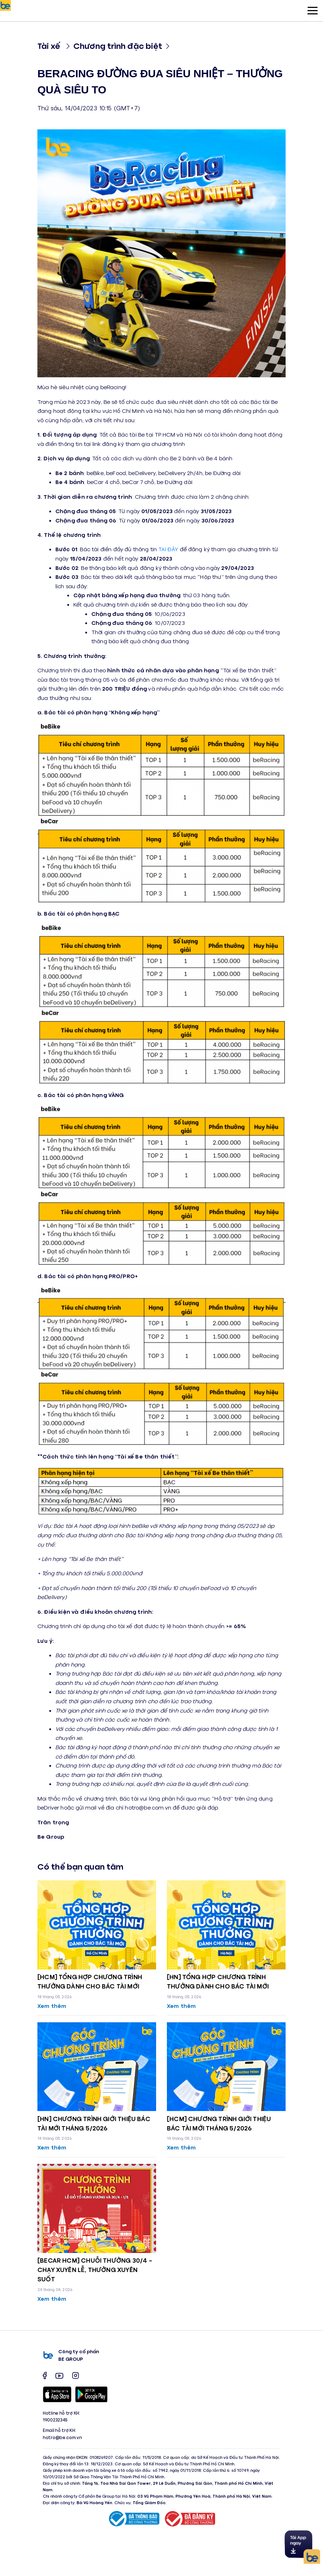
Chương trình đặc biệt (117, 45)
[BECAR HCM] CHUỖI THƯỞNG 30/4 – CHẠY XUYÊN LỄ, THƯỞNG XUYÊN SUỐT (95, 2269)
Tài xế (48, 45)
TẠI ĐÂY (168, 548)
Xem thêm (51, 2005)
